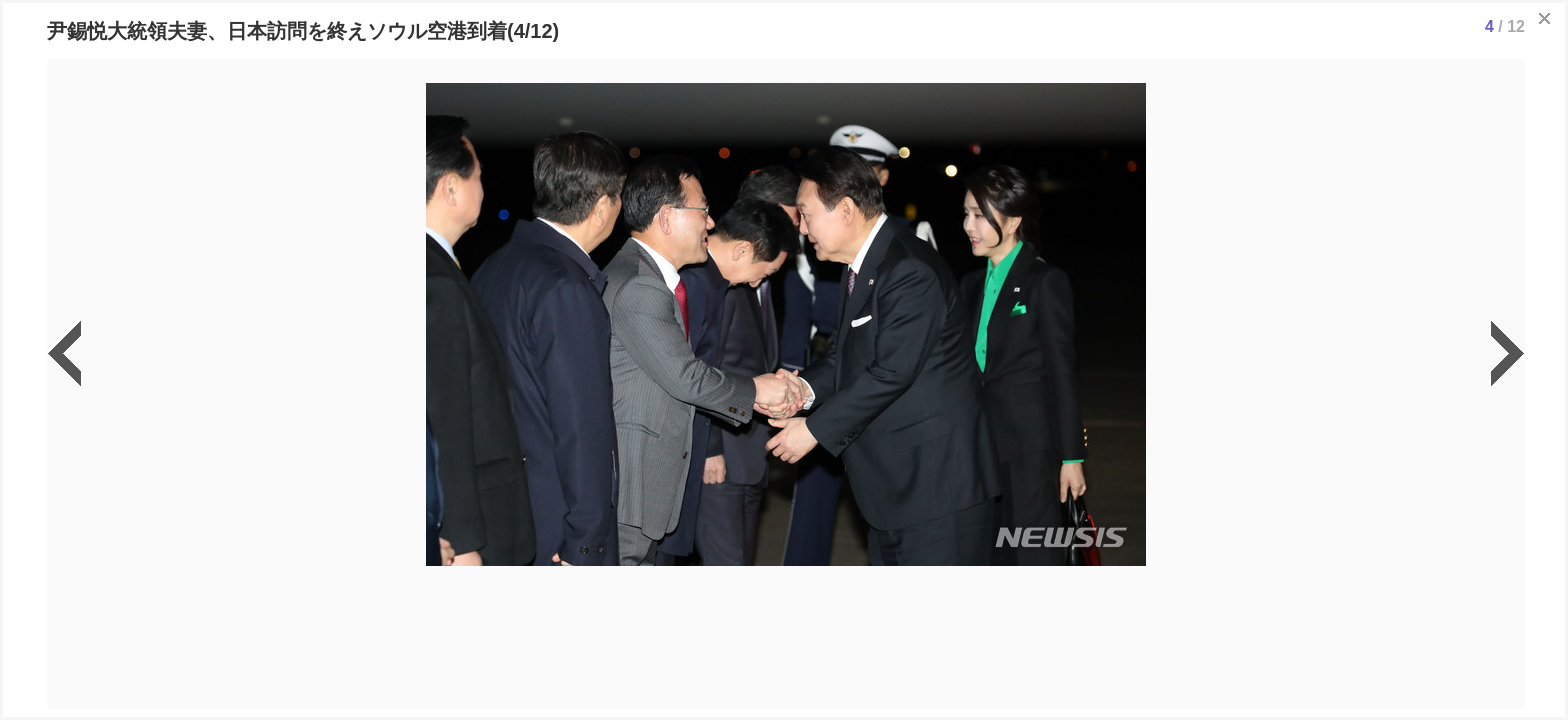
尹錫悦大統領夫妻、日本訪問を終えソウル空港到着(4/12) (303, 31)
